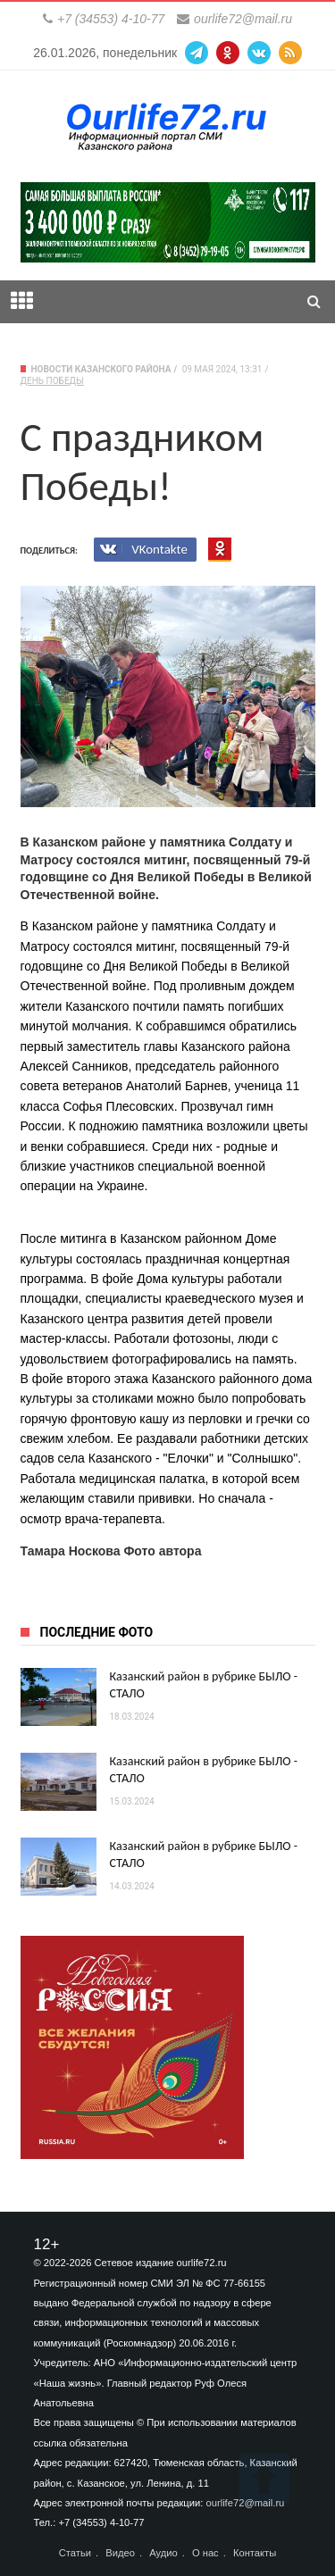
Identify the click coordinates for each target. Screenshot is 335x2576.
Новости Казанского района (101, 369)
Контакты (254, 2553)
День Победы (52, 381)
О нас (205, 2553)
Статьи (75, 2553)
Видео (120, 2553)
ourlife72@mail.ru (243, 19)
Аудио (163, 2553)
